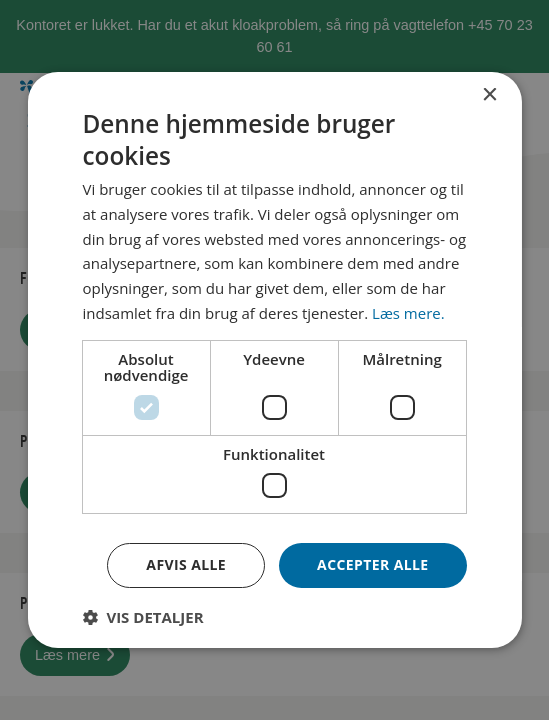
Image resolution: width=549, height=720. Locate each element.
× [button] (489, 95)
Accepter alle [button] (372, 564)
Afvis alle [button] (186, 564)
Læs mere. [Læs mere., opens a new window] (408, 313)
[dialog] (274, 360)
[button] (142, 617)
